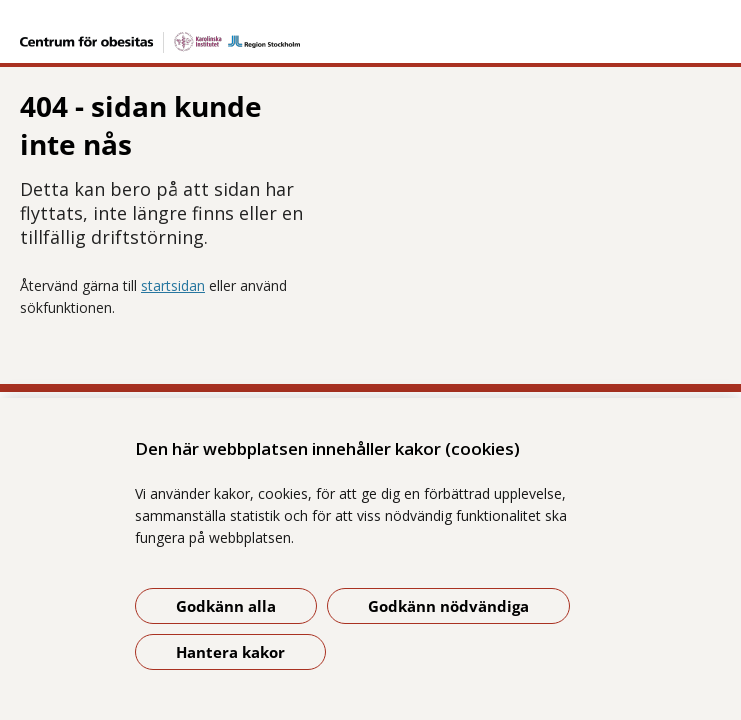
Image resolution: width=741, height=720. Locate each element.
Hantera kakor (230, 652)
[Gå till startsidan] (370, 29)
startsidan (173, 223)
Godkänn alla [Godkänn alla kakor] (226, 606)
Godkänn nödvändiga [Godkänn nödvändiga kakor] (448, 606)
